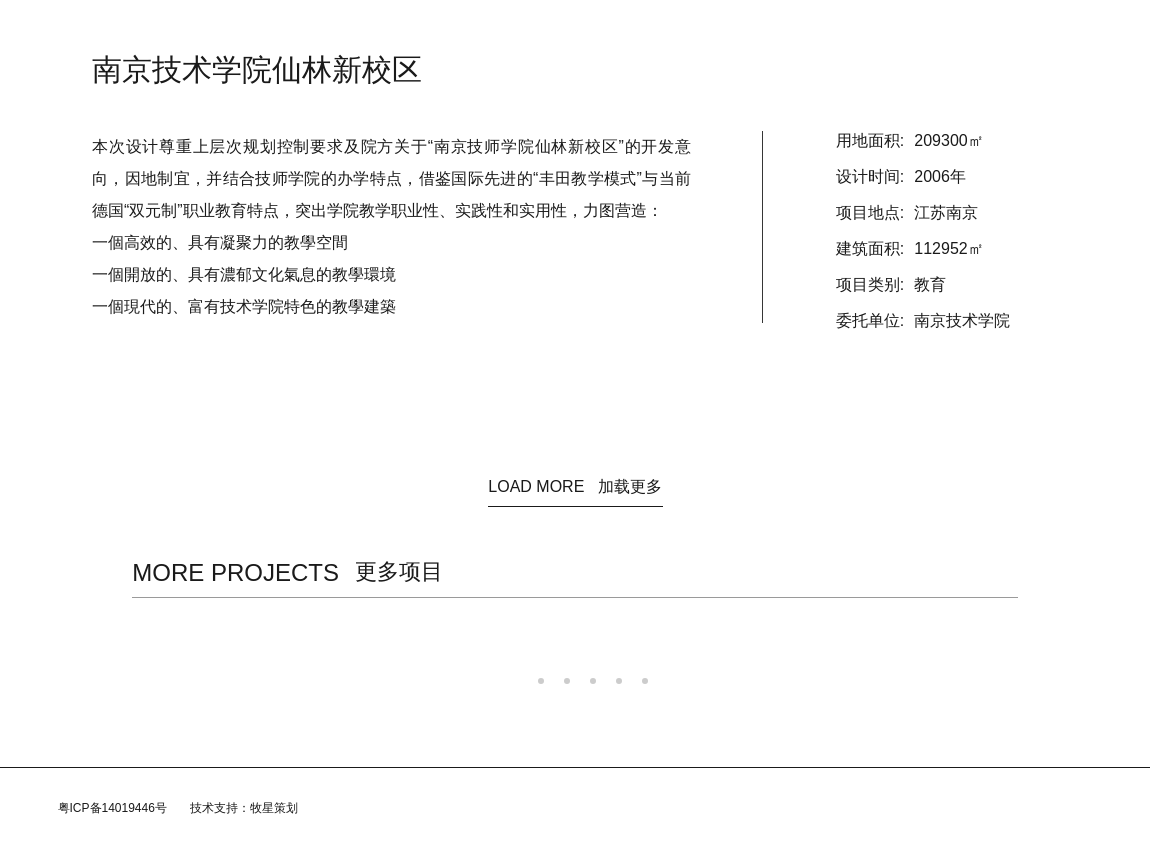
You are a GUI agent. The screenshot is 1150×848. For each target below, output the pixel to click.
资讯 (390, 30)
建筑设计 (510, 30)
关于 (444, 30)
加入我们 (724, 30)
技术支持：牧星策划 (244, 808)
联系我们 (802, 30)
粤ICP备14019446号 (112, 808)
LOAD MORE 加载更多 (574, 486)
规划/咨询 (589, 30)
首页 (336, 30)
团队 (658, 30)
